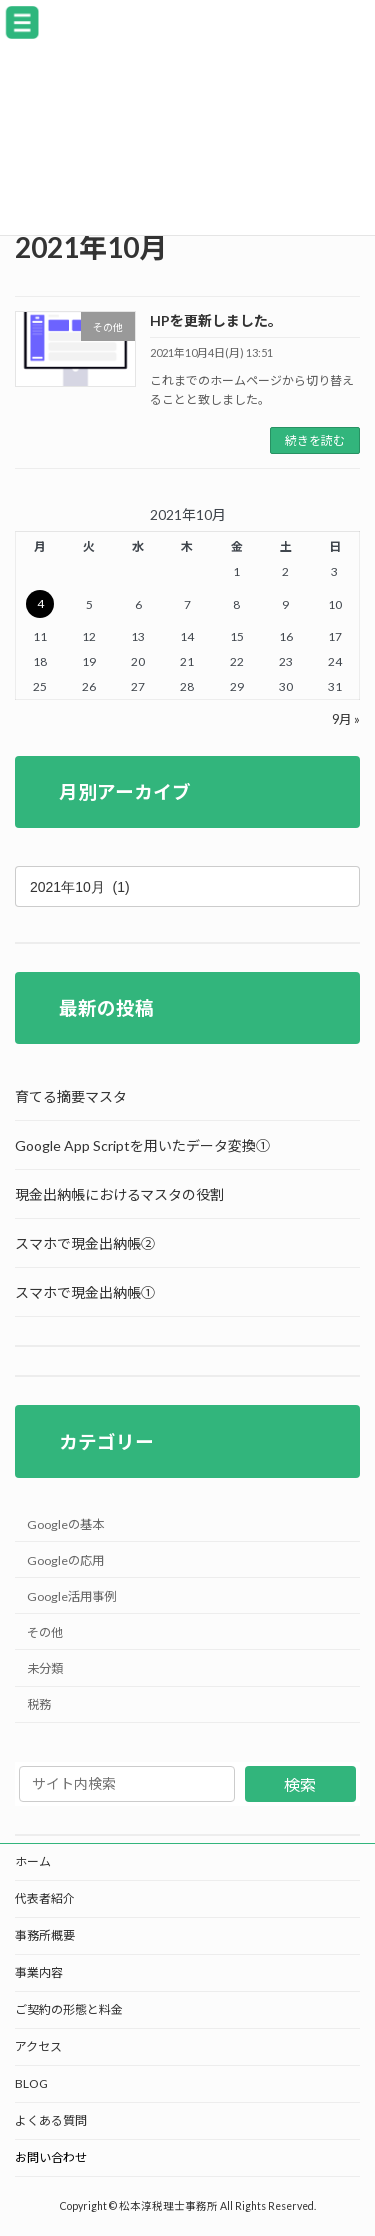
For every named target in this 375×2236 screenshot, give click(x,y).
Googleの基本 (65, 1524)
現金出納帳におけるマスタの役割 (119, 1195)
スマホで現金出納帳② (85, 1244)
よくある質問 (51, 2120)
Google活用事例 (71, 1596)
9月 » (346, 719)
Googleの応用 (65, 1560)
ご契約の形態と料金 (69, 2009)
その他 (45, 1632)
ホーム (33, 1861)
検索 (300, 1784)
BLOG (31, 2083)
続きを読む (315, 440)
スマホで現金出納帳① (85, 1293)
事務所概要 (45, 1935)
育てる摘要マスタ (71, 1097)
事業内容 (39, 1972)
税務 (39, 1704)
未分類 (45, 1668)
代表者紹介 (45, 1898)
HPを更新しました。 (216, 320)
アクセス (38, 2046)
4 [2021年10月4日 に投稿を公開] (40, 603)
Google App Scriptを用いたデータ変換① (142, 1146)
